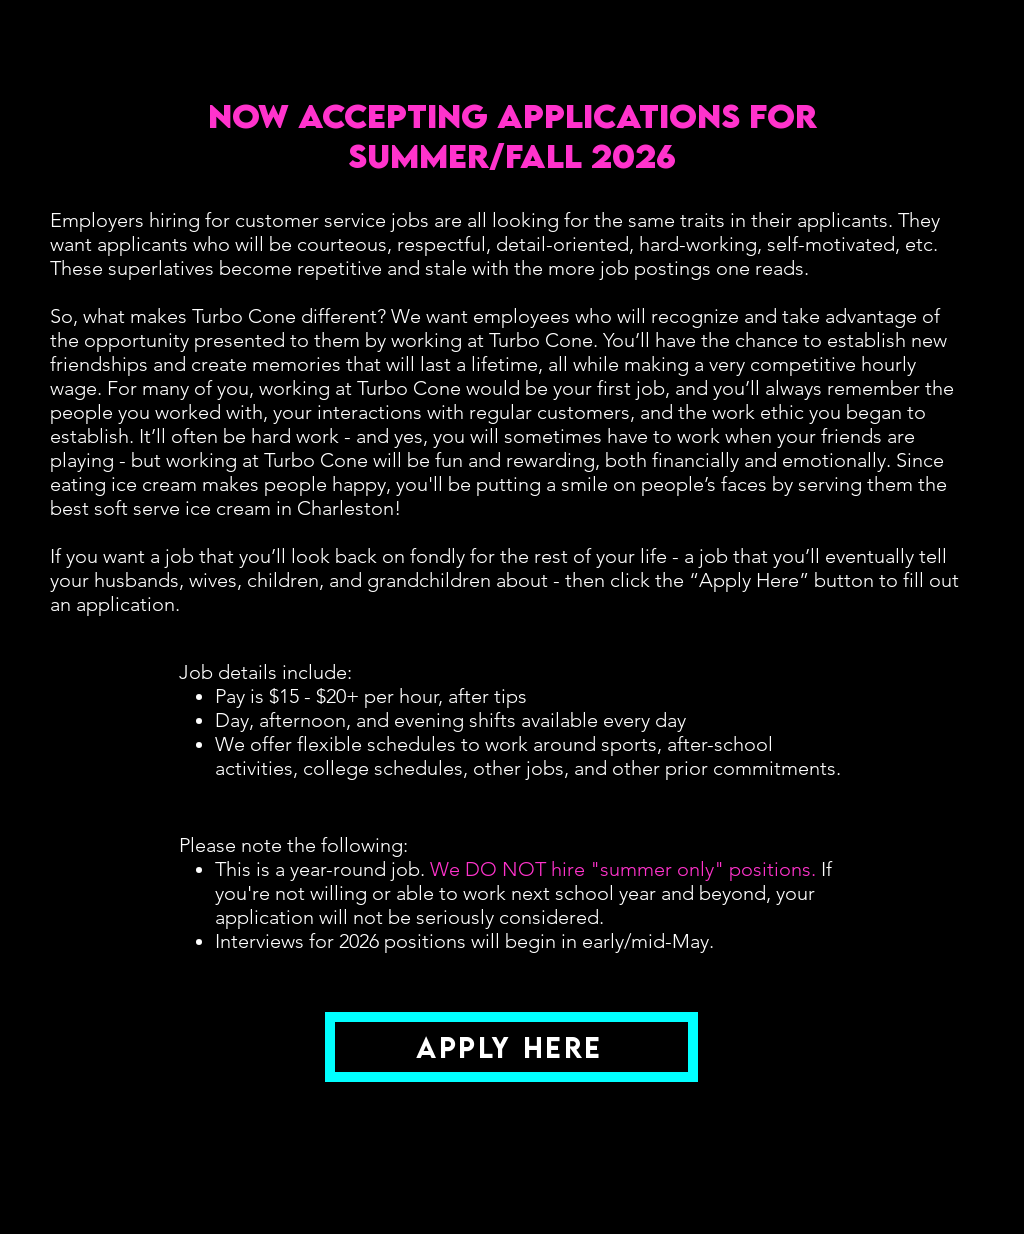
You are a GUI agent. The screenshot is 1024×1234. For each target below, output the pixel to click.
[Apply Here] (511, 1047)
